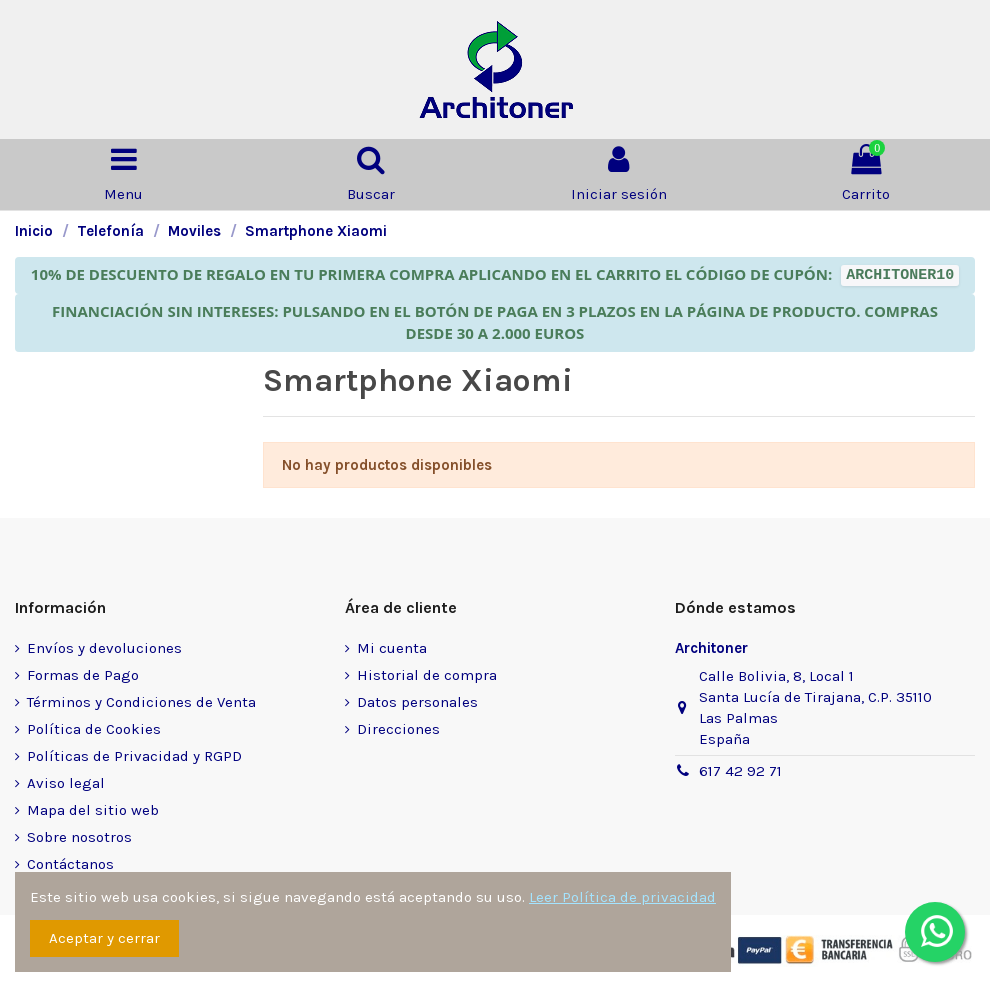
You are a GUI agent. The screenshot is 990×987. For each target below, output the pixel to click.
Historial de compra (427, 675)
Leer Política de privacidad (622, 897)
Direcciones (398, 729)
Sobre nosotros (79, 837)
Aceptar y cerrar (104, 938)
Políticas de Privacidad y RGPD (134, 756)
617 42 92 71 (740, 771)
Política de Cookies (94, 729)
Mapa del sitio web (93, 810)
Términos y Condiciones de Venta (141, 702)
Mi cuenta (392, 648)
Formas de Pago (83, 675)
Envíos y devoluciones (104, 648)
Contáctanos (70, 864)
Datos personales (417, 702)
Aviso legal (66, 783)
